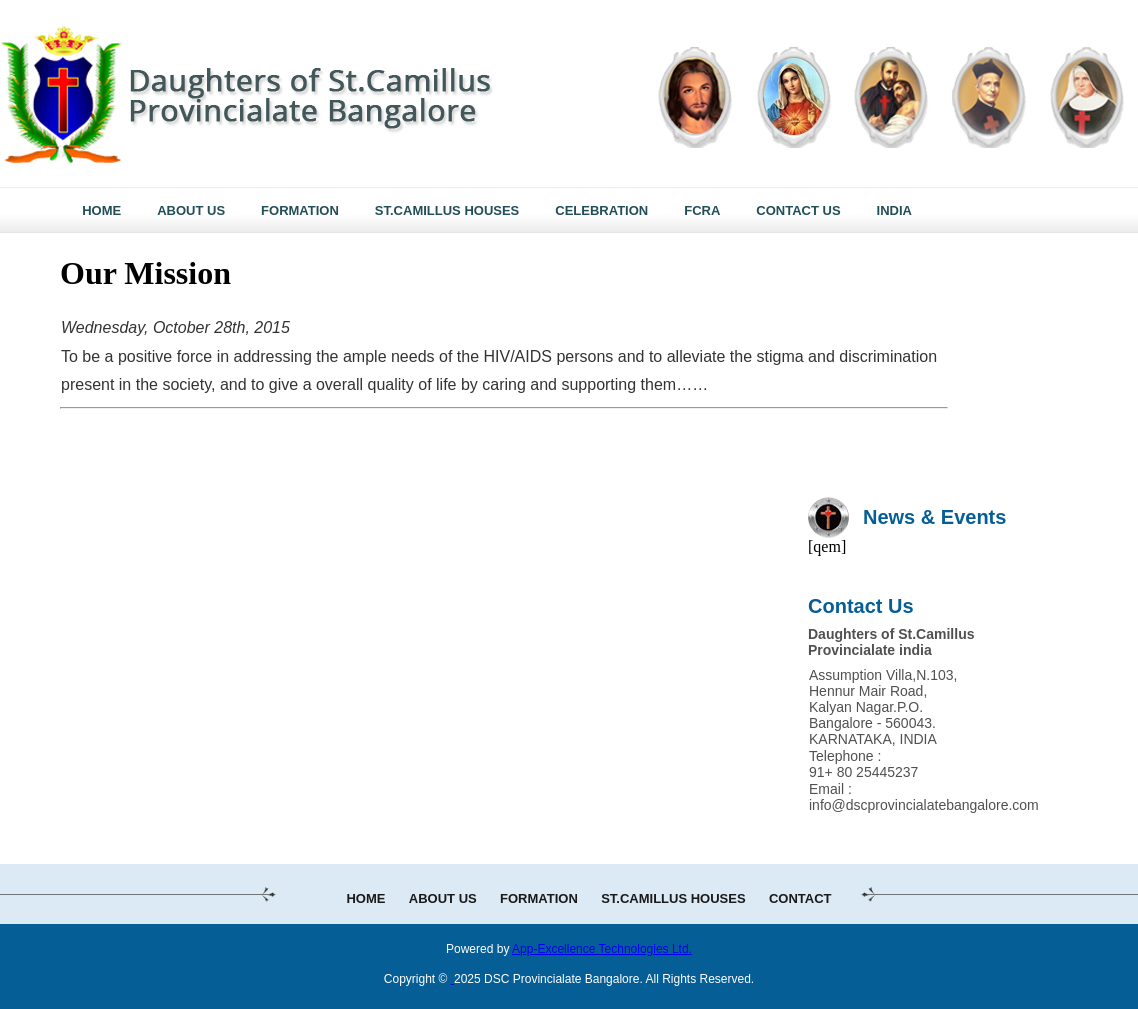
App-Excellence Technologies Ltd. (602, 949)
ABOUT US (443, 898)
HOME (365, 898)
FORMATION (539, 898)
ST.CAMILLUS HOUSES (673, 898)
